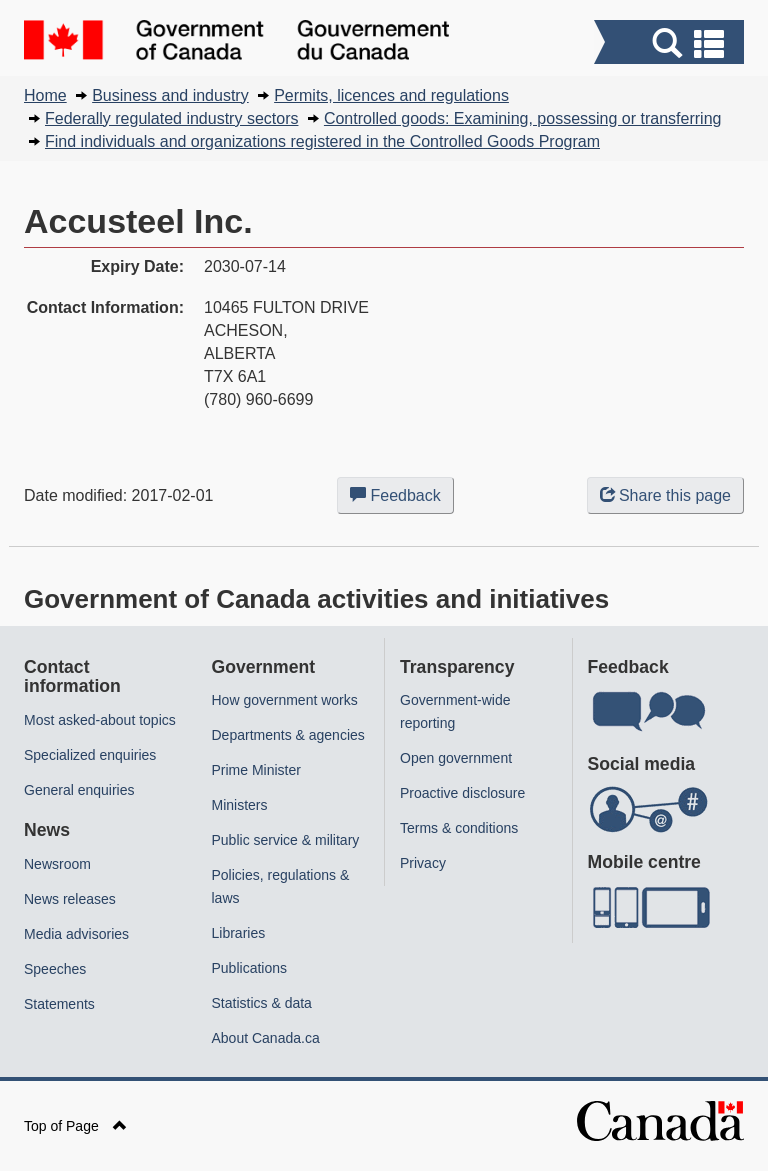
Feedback (402, 499)
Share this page (665, 495)
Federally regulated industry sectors (171, 118)
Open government (456, 758)
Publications (250, 968)
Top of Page (75, 1126)
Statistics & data (262, 1003)
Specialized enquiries (90, 755)
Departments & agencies (288, 735)
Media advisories (76, 934)
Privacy (423, 863)
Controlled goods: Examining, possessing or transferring (523, 118)
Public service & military (286, 840)
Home (45, 95)
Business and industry (170, 95)
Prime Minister (256, 770)
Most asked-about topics (100, 720)
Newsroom (57, 864)
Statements (59, 1004)
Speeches (55, 969)
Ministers (240, 805)
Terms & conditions (459, 828)
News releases (70, 899)
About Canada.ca (266, 1038)
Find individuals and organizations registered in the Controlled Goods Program (322, 141)
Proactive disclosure (462, 793)
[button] (671, 44)
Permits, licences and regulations (391, 95)
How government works (285, 700)
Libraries (239, 933)
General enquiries (79, 790)
